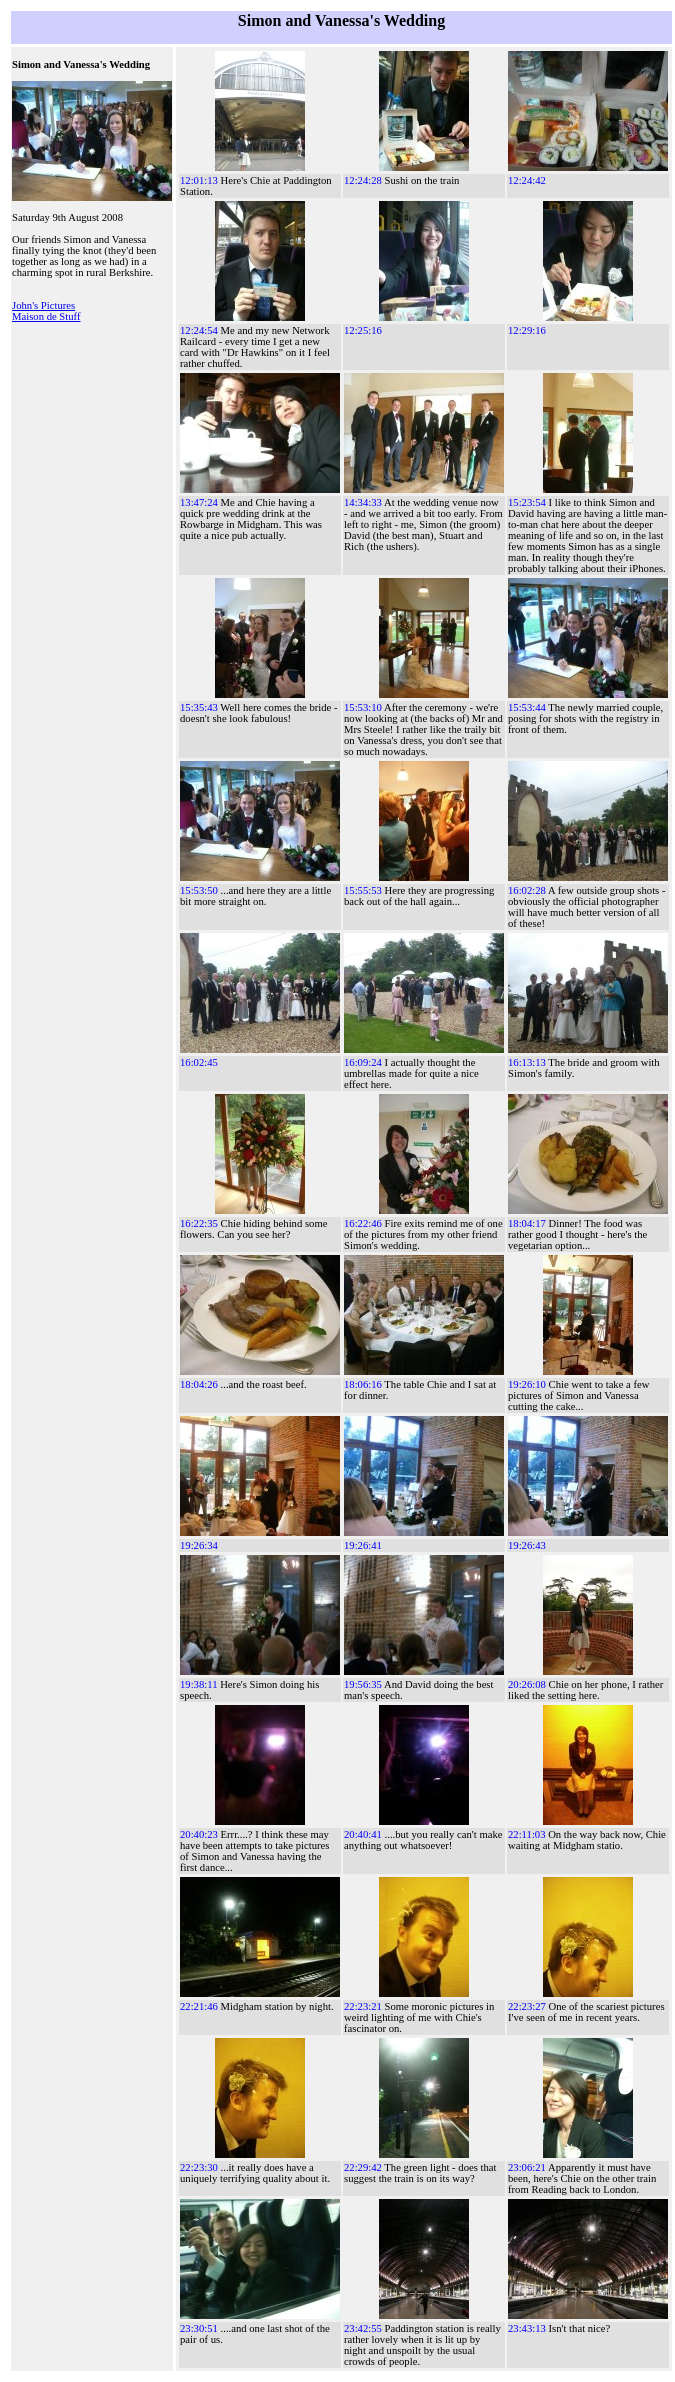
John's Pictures (43, 305)
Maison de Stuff (46, 316)
